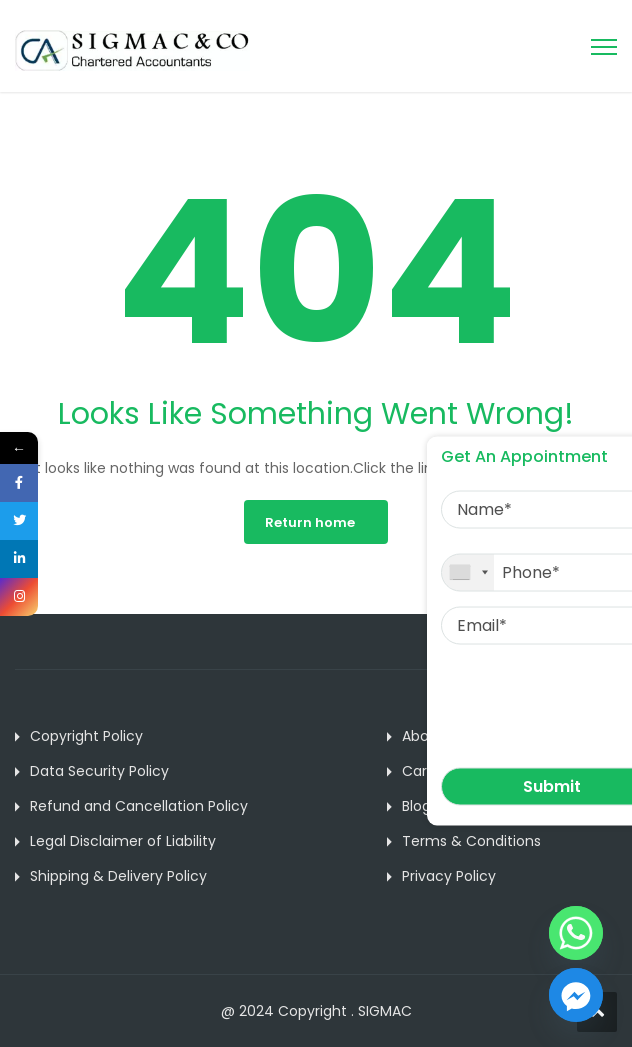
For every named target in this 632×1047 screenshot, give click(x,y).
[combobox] (468, 572)
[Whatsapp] (576, 933)
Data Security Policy (99, 771)
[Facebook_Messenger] (576, 995)
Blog (416, 806)
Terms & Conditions (471, 841)
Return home (310, 522)
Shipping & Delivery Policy (118, 876)
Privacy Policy (449, 876)
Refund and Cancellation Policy (139, 806)
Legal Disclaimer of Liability (123, 841)
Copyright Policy (86, 736)
